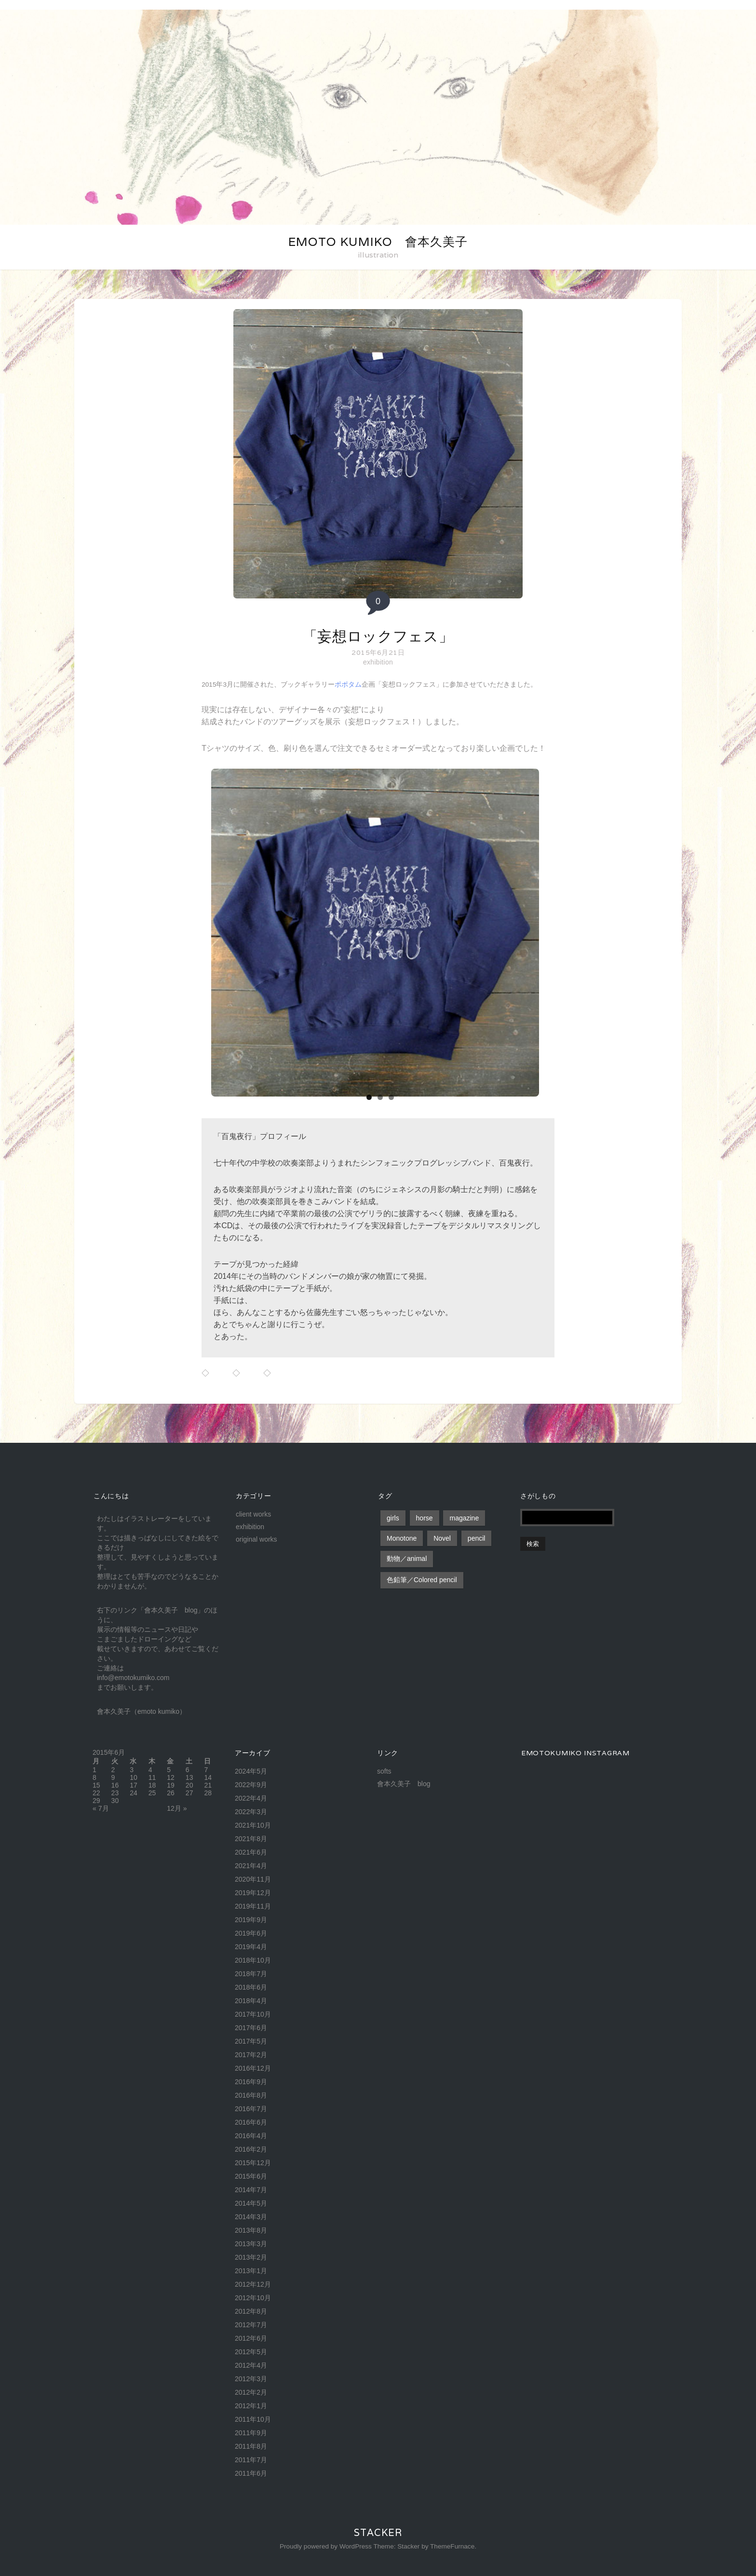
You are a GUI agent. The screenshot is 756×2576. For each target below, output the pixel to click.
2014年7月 (251, 2190)
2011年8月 (251, 2446)
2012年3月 (251, 2379)
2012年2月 (251, 2392)
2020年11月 (253, 1879)
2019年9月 (251, 1920)
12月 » (177, 1808)
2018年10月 (253, 1960)
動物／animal (407, 1558)
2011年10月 (253, 2419)
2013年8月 (251, 2230)
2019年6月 (251, 1933)
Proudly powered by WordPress (326, 2546)
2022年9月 (251, 1785)
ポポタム (348, 684)
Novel (442, 1538)
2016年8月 (251, 2095)
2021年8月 (251, 1839)
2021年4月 (251, 1866)
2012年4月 (251, 2365)
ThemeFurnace (452, 2546)
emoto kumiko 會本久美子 (378, 241)
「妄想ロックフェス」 (378, 636)
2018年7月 (251, 1974)
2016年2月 (251, 2149)
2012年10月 (253, 2298)
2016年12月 (253, 2068)
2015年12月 (253, 2163)
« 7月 (100, 1808)
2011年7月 (251, 2460)
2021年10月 (253, 1825)
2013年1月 (251, 2271)
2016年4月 (251, 2136)
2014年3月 (251, 2217)
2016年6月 (251, 2122)
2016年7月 (251, 2109)
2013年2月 (251, 2257)
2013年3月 (251, 2244)
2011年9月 (251, 2433)
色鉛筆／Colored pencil (422, 1580)
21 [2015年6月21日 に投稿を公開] (208, 1785)
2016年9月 (251, 2082)
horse (424, 1518)
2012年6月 (251, 2338)
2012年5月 (251, 2352)
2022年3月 (251, 1812)
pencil (477, 1538)
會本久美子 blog (403, 1784)
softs (384, 1771)
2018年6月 (251, 1987)
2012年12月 (253, 2284)
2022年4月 (251, 1798)
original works (256, 1539)
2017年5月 (251, 2041)
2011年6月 (251, 2473)
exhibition (378, 662)
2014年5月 (251, 2203)
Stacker (378, 2532)
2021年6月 (251, 1852)
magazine (464, 1518)
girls (393, 1518)
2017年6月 (251, 2028)
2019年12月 (253, 1893)
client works (253, 1514)
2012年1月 (251, 2406)
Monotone (402, 1538)
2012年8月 (251, 2311)
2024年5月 (251, 1771)
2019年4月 (251, 1947)
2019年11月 (253, 1906)
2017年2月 (251, 2055)
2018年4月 (251, 2001)
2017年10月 (253, 2014)
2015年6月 (251, 2176)
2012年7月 (251, 2325)
